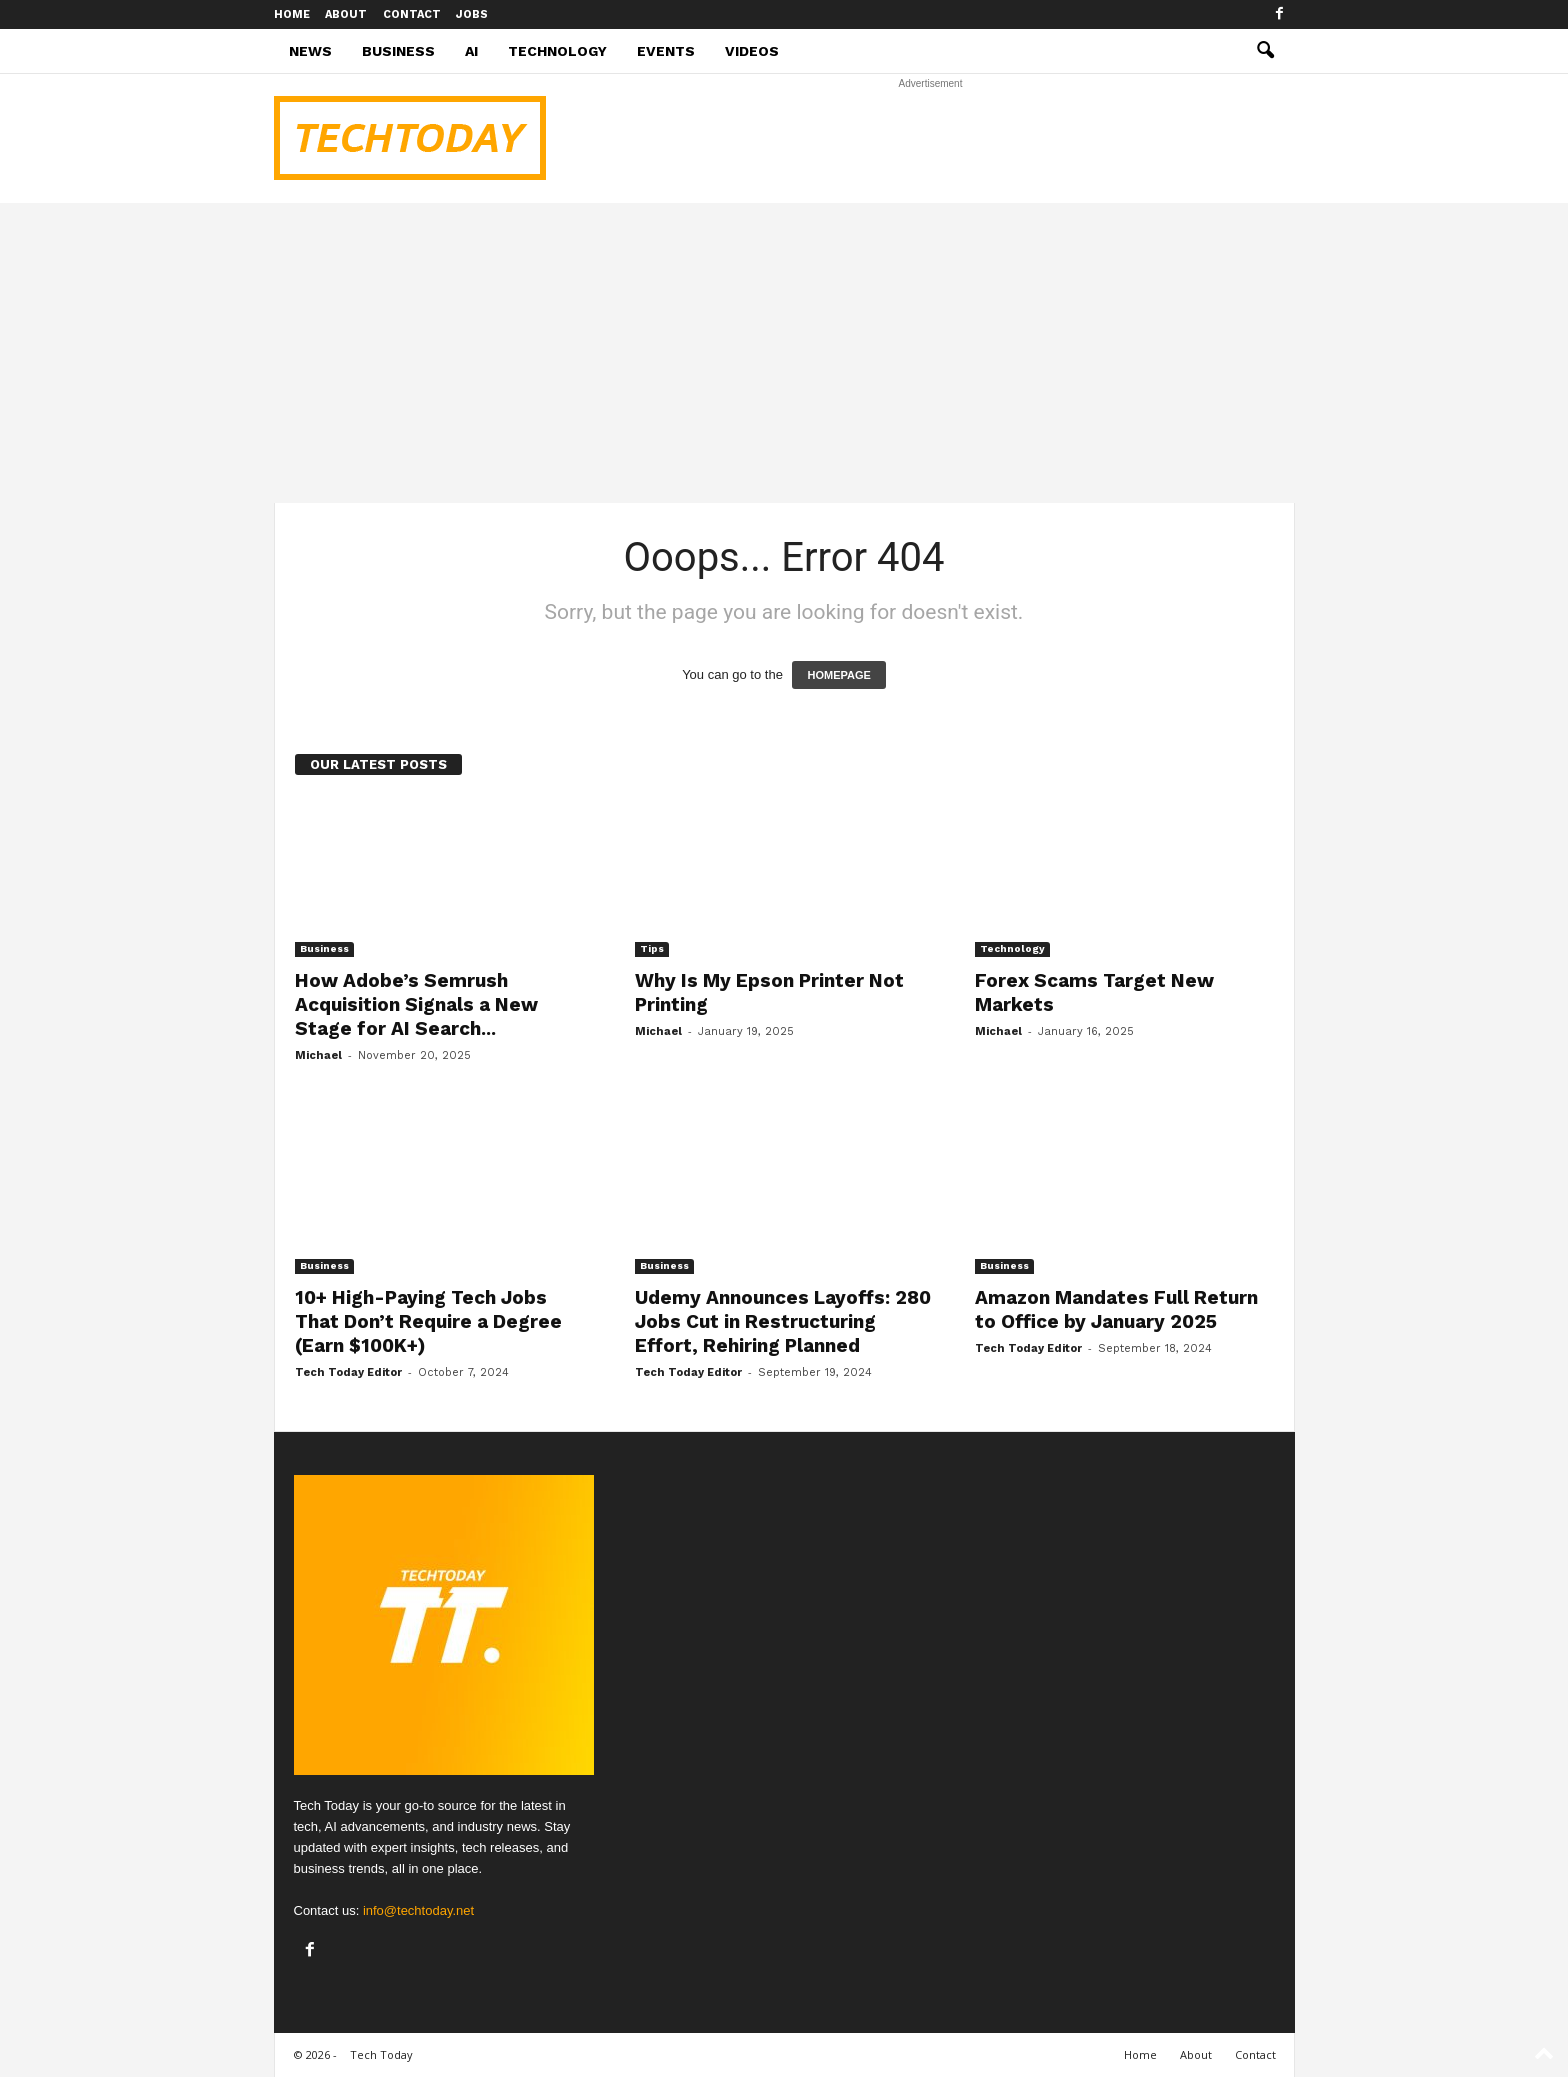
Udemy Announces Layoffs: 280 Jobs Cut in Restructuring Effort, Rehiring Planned (783, 1321)
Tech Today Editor (348, 1372)
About (346, 14)
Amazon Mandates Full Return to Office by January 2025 (1116, 1309)
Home (292, 14)
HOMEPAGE (838, 675)
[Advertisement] (931, 138)
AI (471, 51)
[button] (1265, 51)
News (310, 51)
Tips (652, 948)
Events (666, 51)
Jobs (472, 14)
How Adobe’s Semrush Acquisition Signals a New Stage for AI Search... (416, 1004)
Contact (412, 14)
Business (398, 51)
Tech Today (381, 2054)
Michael (318, 1055)
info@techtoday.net (418, 1910)
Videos (752, 51)
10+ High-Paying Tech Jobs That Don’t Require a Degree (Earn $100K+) (428, 1321)
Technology (557, 51)
